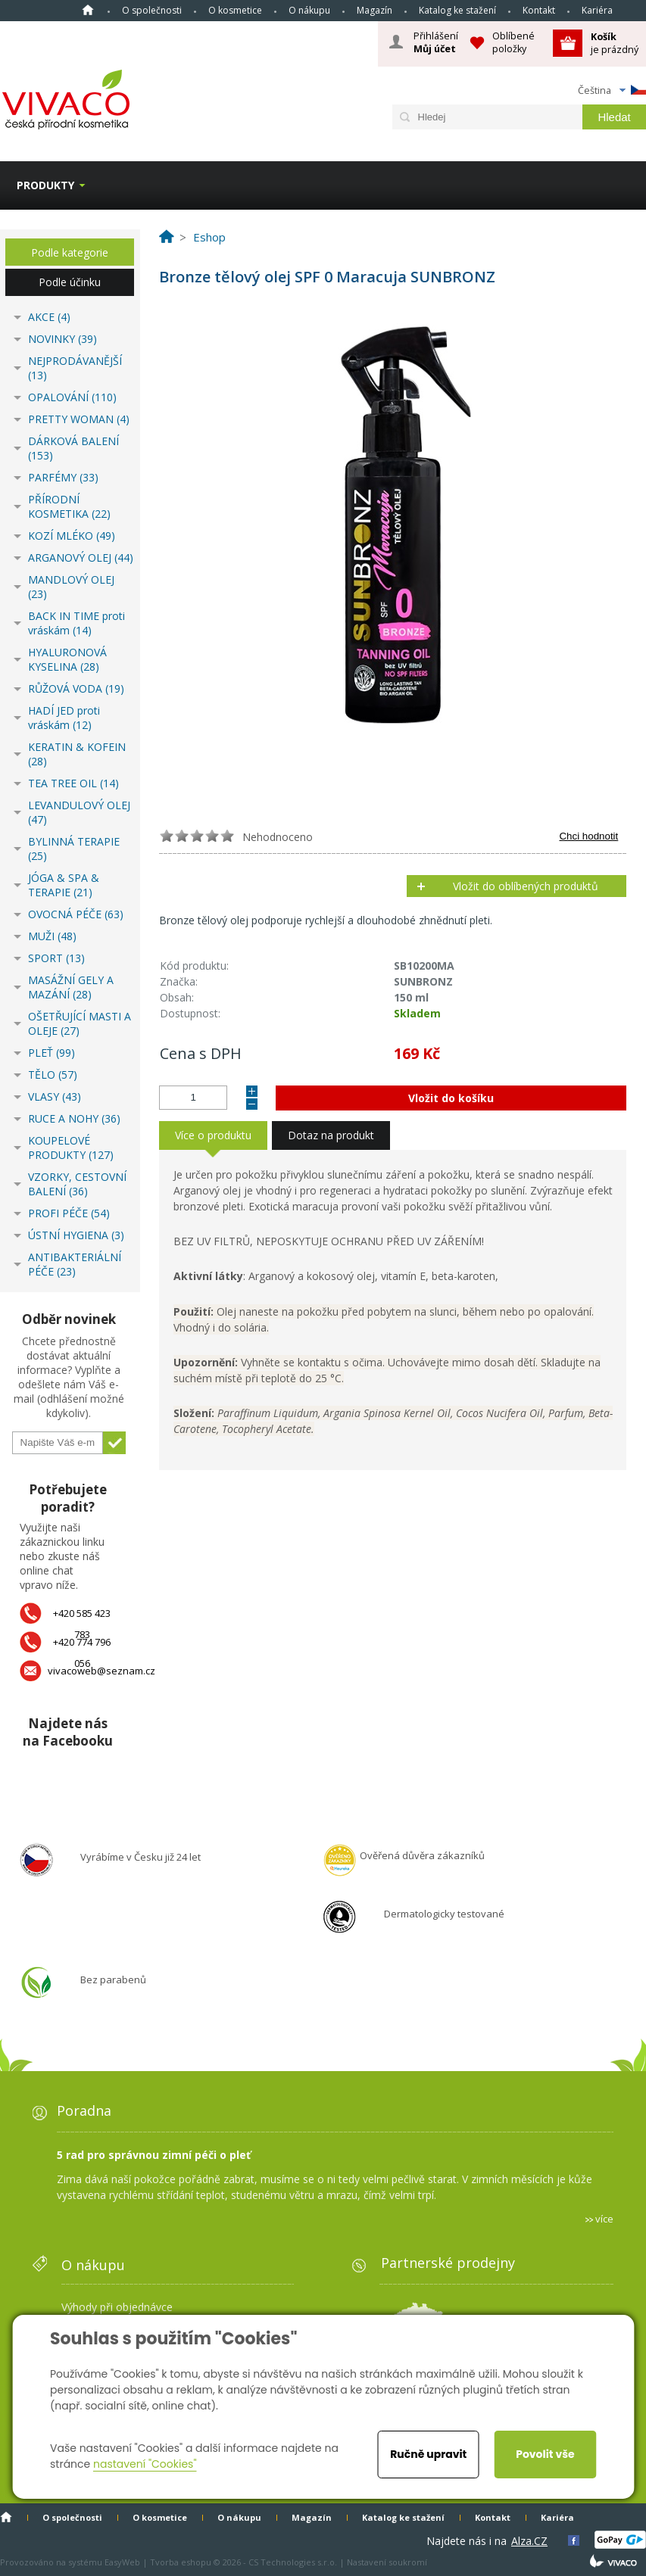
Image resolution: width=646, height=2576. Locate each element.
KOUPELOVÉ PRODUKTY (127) (71, 1147)
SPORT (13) (56, 958)
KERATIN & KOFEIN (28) (77, 754)
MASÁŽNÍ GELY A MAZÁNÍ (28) (71, 987)
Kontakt (539, 10)
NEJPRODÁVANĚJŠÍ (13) (75, 368)
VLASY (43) (54, 1096)
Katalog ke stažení (457, 10)
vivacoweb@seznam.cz (101, 1670)
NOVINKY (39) (62, 339)
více (604, 2219)
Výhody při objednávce (117, 2307)
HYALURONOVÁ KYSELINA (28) (67, 659)
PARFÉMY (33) (63, 477)
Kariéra (597, 10)
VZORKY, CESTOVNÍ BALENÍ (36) (77, 1184)
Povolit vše (545, 2454)
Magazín (374, 10)
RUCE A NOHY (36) (74, 1118)
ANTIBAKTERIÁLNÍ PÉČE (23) (74, 1264)
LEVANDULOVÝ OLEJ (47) (79, 812)
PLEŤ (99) (51, 1052)
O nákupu (309, 10)
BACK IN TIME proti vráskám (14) (76, 623)
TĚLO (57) (52, 1074)
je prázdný (614, 42)
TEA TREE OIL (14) (73, 783)
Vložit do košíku (451, 1098)
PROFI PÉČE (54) (69, 1213)
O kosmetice (235, 10)
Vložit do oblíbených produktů (525, 886)
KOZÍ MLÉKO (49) (71, 535)
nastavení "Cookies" (145, 2464)
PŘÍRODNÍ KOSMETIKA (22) (69, 506)
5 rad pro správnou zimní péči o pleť (154, 2155)
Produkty (45, 185)
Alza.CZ (529, 2541)
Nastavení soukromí (387, 2562)
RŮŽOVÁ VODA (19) (76, 688)
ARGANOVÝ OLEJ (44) (80, 557)
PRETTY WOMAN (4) (79, 419)
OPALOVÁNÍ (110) (72, 397)
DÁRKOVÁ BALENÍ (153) (73, 448)
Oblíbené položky (513, 42)
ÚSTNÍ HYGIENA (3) (76, 1235)
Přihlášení (436, 42)
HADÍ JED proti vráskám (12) (64, 717)
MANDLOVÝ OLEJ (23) (71, 586)
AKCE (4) (49, 317)
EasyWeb (122, 2562)
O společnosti (152, 10)
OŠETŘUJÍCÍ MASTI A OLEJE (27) (79, 1023)
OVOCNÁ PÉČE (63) (75, 914)
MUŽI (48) (52, 936)
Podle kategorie (69, 252)
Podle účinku (70, 282)
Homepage (88, 10)
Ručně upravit (428, 2454)
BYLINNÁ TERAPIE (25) (74, 848)
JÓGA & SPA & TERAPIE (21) (63, 885)
